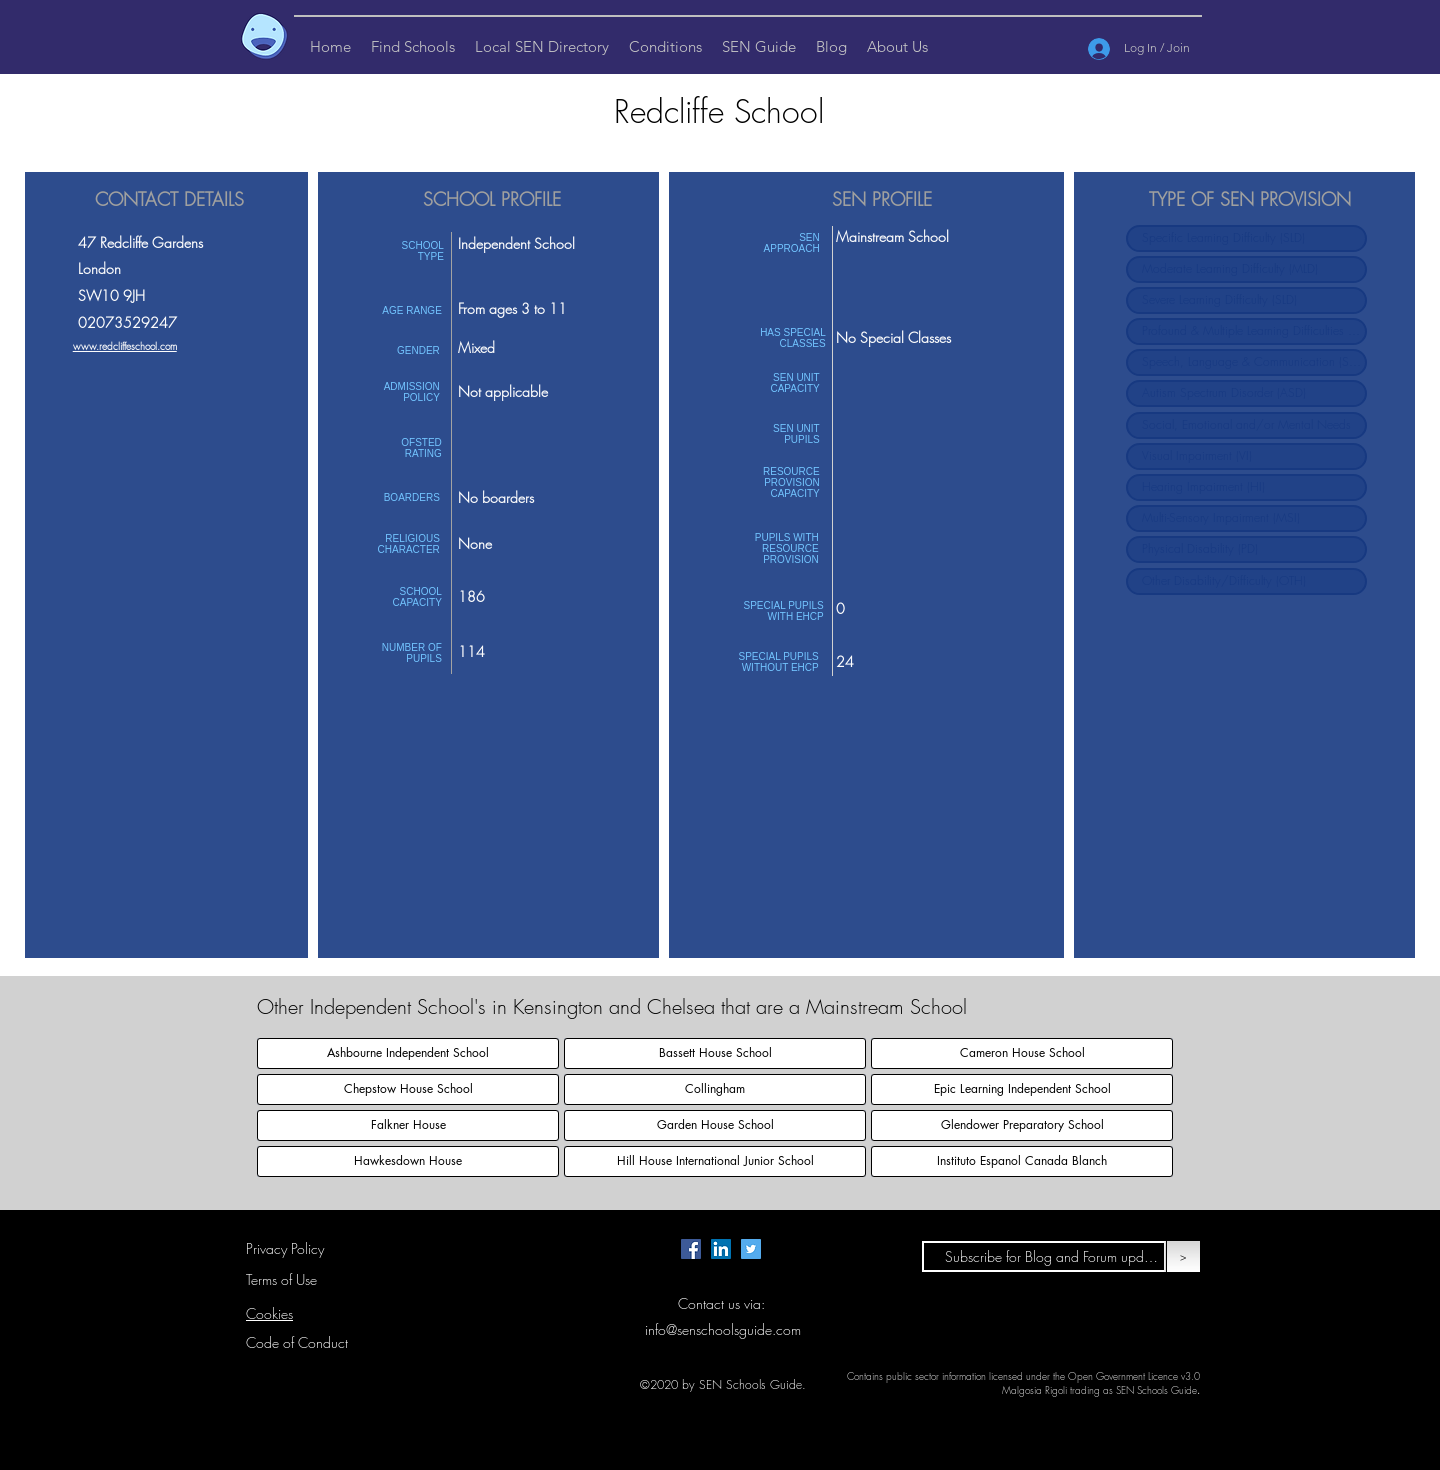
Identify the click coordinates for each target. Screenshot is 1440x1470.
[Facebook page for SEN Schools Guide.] (691, 1249)
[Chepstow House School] (408, 1089)
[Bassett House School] (715, 1053)
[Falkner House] (408, 1125)
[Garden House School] (715, 1125)
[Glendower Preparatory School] (1022, 1125)
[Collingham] (715, 1089)
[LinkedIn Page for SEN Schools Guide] (721, 1249)
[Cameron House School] (1022, 1053)
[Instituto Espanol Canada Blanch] (1022, 1161)
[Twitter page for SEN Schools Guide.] (751, 1249)
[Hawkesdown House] (408, 1161)
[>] (1183, 1256)
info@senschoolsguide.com (723, 1329)
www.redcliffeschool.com (125, 346)
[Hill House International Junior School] (715, 1161)
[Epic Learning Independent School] (1022, 1089)
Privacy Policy (285, 1248)
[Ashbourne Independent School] (408, 1053)
